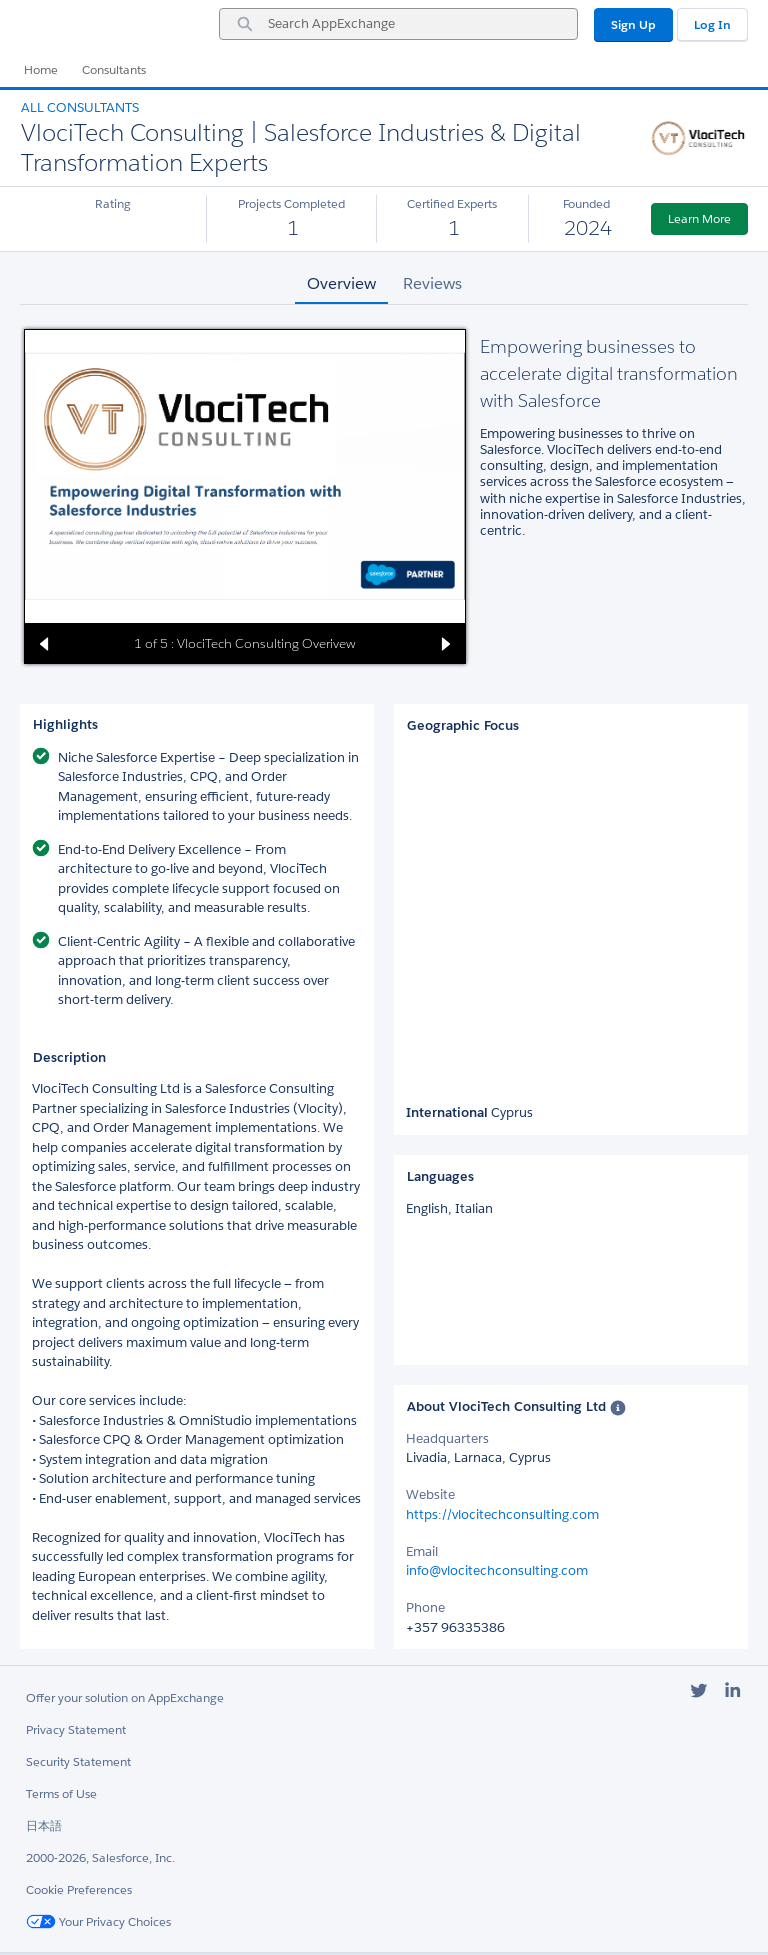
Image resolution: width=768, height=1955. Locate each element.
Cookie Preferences (79, 1889)
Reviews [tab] (432, 283)
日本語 (44, 1825)
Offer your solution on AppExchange (125, 1697)
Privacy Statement (76, 1729)
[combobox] (398, 24)
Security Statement (78, 1761)
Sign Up (633, 24)
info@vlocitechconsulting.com (497, 1570)
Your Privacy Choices (98, 1921)
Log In (712, 24)
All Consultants (80, 107)
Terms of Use (61, 1793)
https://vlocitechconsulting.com (502, 1514)
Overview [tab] (341, 283)
